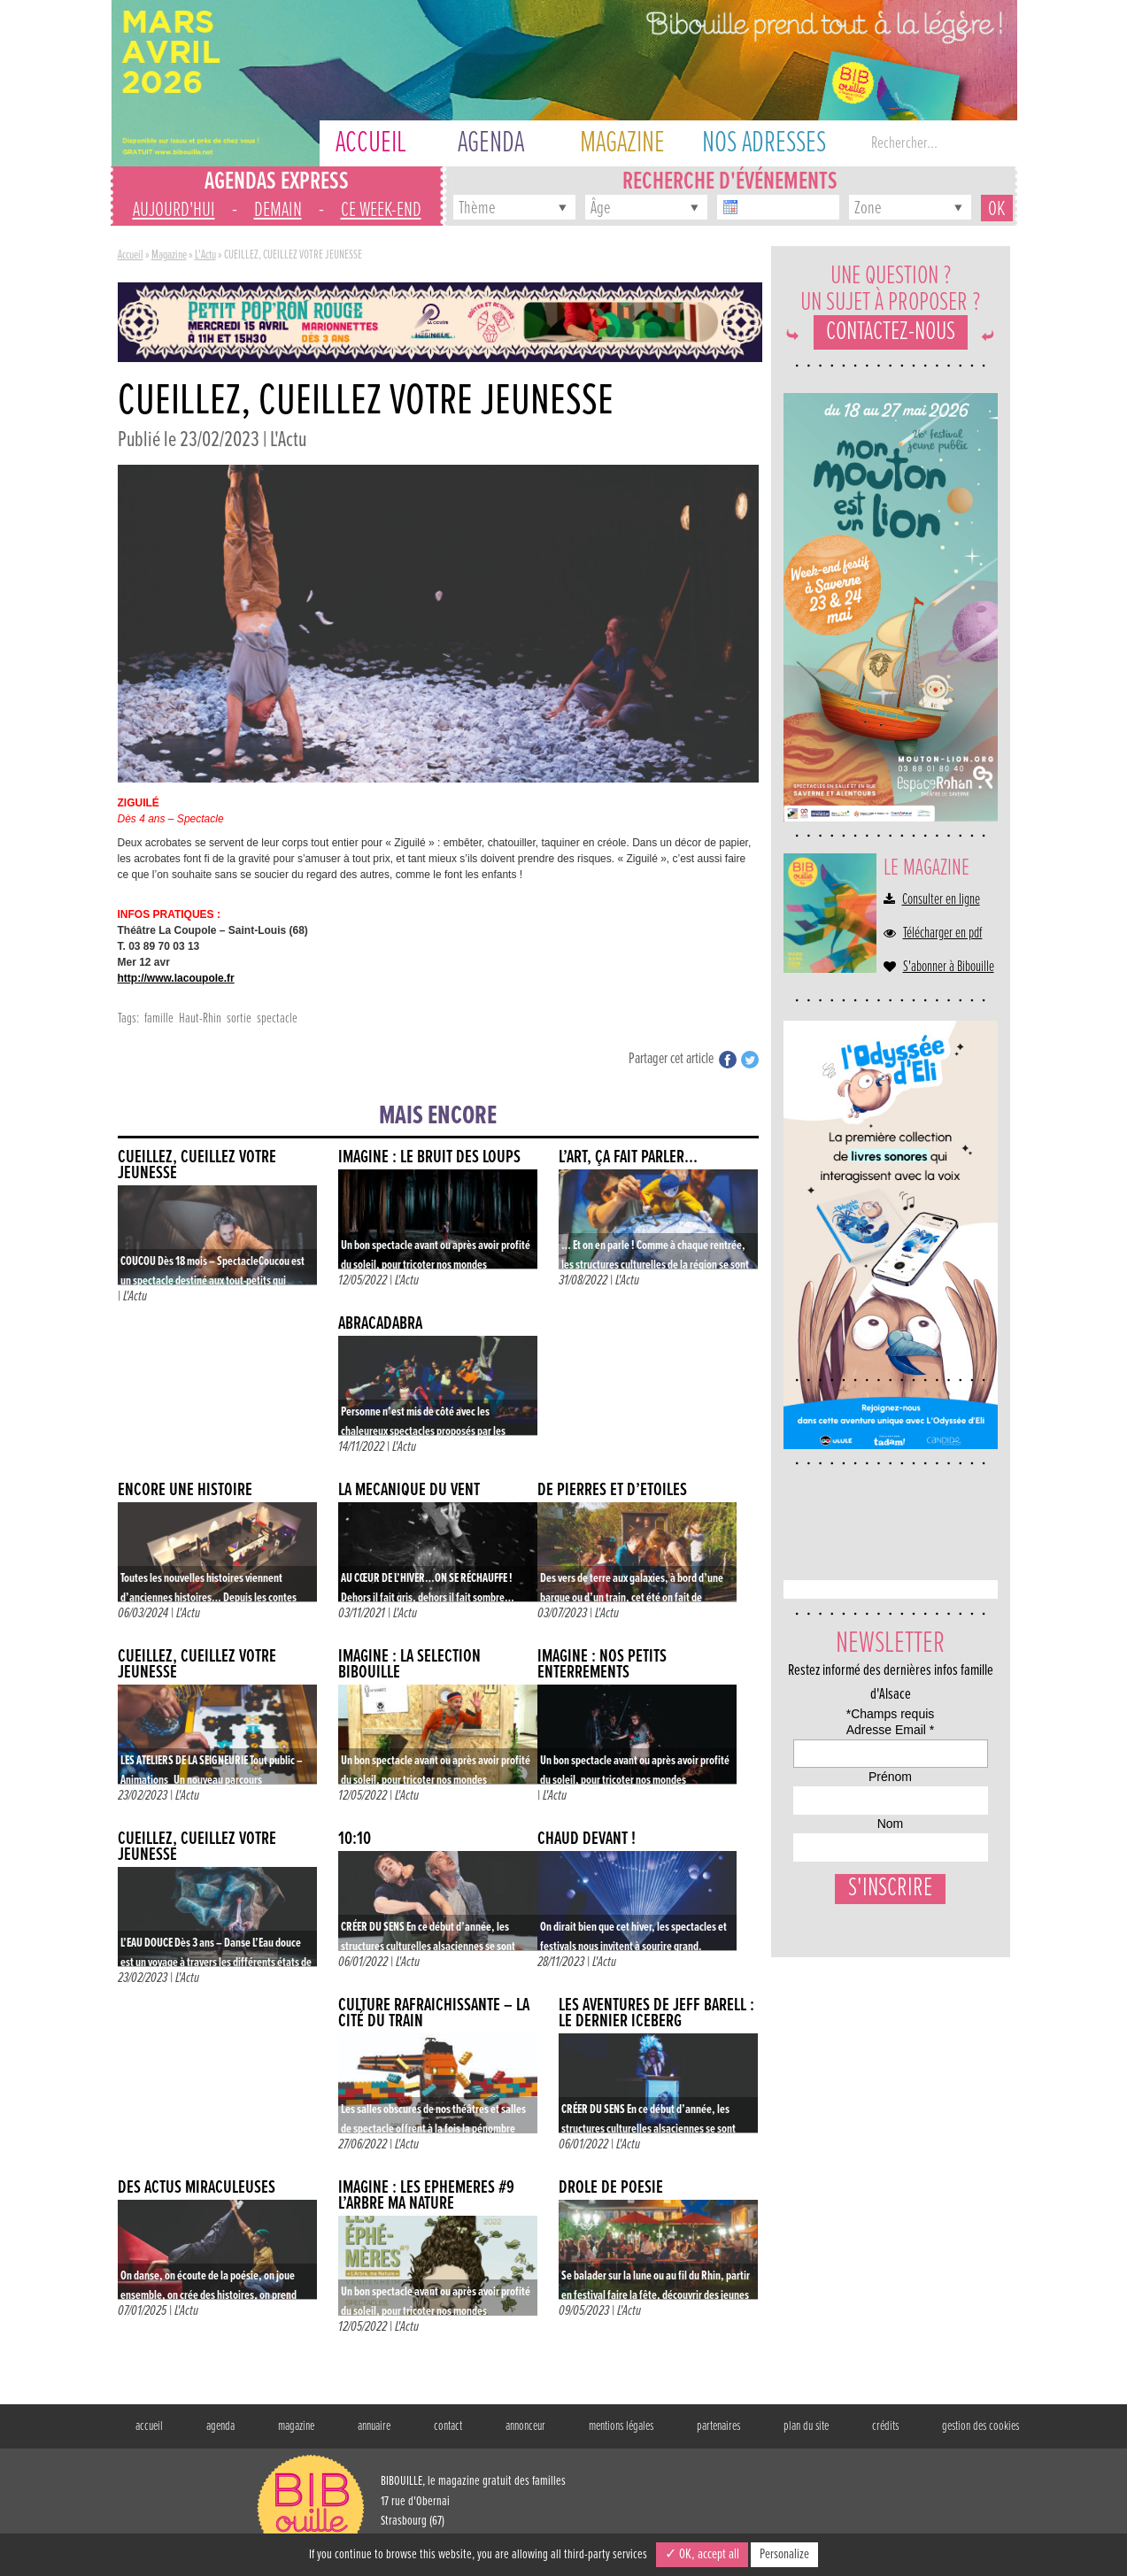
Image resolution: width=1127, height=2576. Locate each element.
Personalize (784, 2554)
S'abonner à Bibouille (948, 967)
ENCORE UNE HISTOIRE (185, 1490)
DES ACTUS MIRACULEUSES (196, 2188)
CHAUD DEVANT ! (586, 1839)
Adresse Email (835, 1760)
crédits (885, 2426)
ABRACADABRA (380, 1324)
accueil (149, 2426)
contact (448, 2426)
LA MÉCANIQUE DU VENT (409, 1490)
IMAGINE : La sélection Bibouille (409, 1665)
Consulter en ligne (941, 900)
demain (278, 210)
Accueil (130, 255)
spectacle (277, 1018)
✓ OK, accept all (702, 2554)
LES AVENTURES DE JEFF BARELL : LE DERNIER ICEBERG (656, 2013)
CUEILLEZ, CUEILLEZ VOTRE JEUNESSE (197, 1165)
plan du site (806, 2426)
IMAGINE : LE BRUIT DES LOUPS (429, 1157)
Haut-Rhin (200, 1018)
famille (159, 1018)
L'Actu (205, 255)
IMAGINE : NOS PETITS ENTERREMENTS (602, 1665)
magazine (296, 2426)
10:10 (354, 1839)
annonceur (525, 2426)
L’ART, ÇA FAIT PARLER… (628, 1157)
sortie (239, 1018)
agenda (220, 2426)
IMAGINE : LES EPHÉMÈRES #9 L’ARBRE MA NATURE (426, 2196)
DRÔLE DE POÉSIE (611, 2188)
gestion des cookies (980, 2426)
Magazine (169, 255)
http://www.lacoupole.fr (176, 978)
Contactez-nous (890, 332)
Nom (803, 1890)
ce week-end (381, 210)
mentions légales (621, 2426)
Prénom (811, 1825)
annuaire (374, 2426)
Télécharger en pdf (943, 934)
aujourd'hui (174, 210)
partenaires (718, 2426)
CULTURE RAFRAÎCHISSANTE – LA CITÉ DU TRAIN (433, 2013)
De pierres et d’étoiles (612, 1490)
